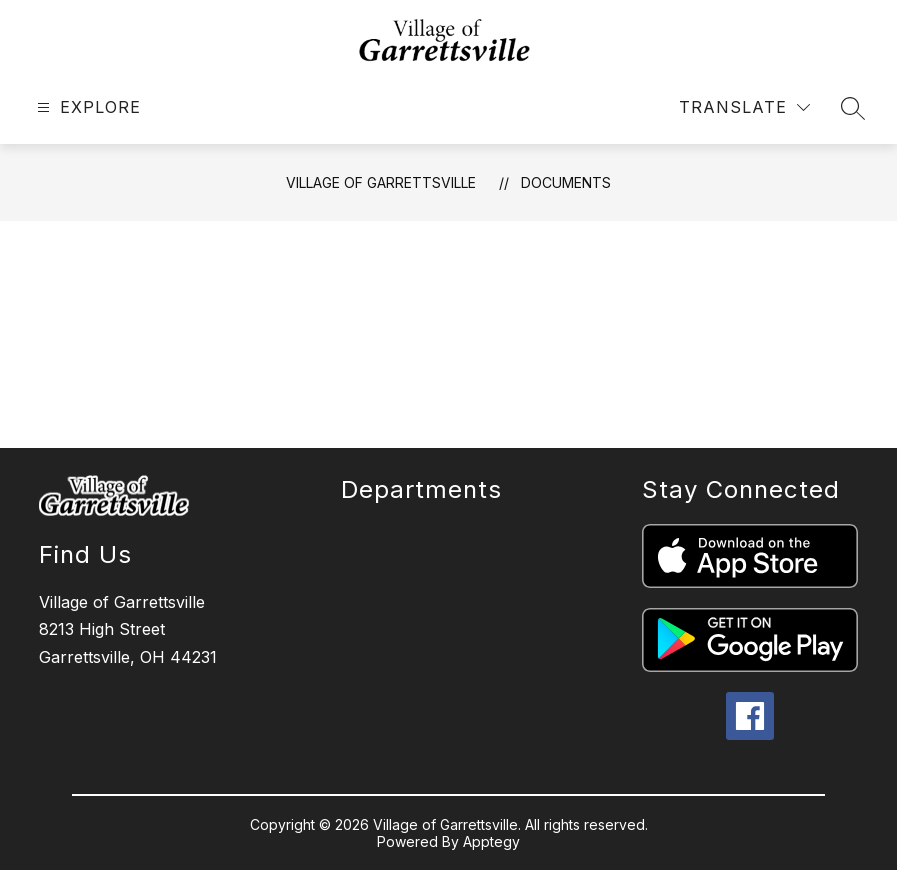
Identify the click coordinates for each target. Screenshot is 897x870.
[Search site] (853, 108)
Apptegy (491, 841)
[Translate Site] (744, 107)
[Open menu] (86, 107)
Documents (566, 182)
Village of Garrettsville (381, 182)
